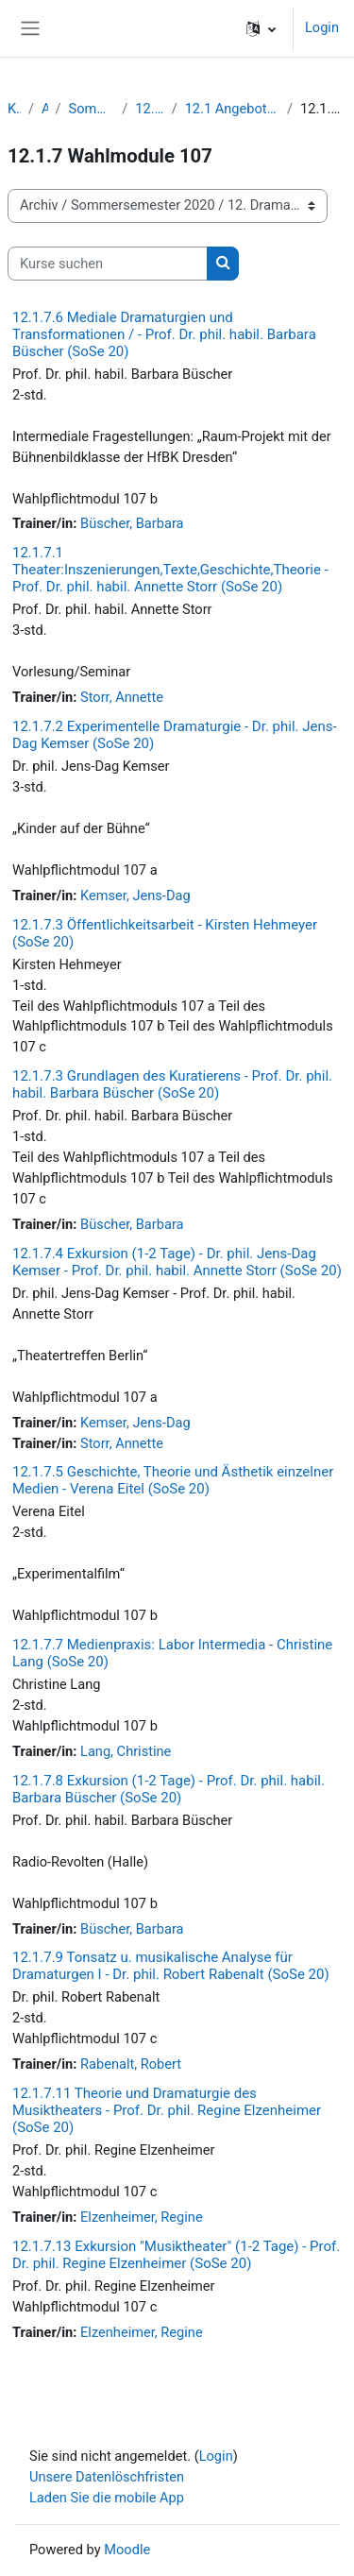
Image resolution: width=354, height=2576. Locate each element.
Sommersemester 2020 (92, 108)
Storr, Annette (121, 697)
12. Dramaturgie (149, 108)
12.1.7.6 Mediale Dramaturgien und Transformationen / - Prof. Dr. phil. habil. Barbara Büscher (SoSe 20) (164, 334)
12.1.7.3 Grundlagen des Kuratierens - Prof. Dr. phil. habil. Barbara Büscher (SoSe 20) (172, 1084)
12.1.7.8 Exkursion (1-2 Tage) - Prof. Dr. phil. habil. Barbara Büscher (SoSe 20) (168, 1789)
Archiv (45, 108)
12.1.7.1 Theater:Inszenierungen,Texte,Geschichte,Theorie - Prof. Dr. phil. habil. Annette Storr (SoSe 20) (170, 569)
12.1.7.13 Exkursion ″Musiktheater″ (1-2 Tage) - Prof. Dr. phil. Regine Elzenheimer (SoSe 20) (176, 2255)
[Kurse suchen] (108, 264)
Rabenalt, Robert (130, 2064)
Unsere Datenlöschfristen (106, 2476)
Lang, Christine (125, 1751)
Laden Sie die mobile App (106, 2497)
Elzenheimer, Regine (141, 2217)
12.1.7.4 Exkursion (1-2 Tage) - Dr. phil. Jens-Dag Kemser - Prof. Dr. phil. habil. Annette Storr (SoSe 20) (177, 1262)
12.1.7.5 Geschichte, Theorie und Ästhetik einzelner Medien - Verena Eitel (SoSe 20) (172, 1480)
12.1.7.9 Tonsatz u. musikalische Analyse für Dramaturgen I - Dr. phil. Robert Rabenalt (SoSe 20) (170, 1966)
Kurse (14, 108)
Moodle (127, 2549)
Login (322, 27)
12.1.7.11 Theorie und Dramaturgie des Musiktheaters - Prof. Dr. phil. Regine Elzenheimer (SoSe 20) (166, 2110)
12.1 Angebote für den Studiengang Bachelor (232, 108)
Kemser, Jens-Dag (135, 895)
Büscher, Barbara (131, 523)
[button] (261, 28)
